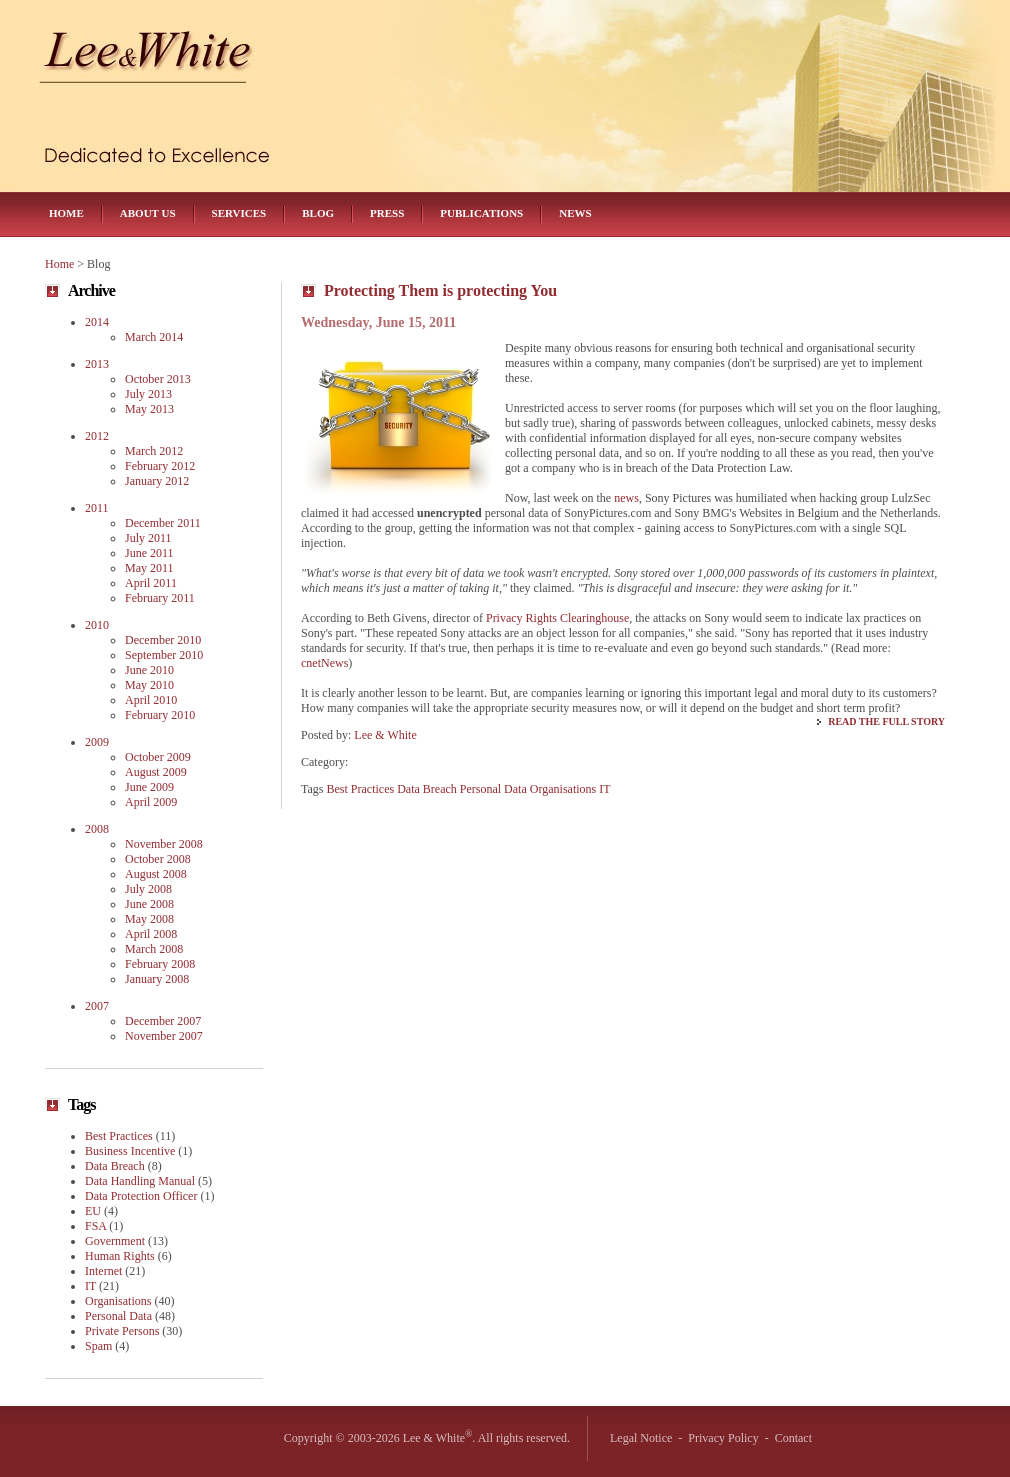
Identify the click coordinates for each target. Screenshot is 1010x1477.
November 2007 (164, 1036)
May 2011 (149, 568)
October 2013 (158, 379)
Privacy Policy (723, 1438)
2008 (97, 829)
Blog (318, 213)
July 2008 (148, 889)
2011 (97, 508)
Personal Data (493, 789)
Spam (98, 1346)
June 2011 (149, 553)
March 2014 (154, 337)
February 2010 (160, 715)
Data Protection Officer (141, 1196)
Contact (793, 1438)
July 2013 (148, 394)
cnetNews (324, 663)
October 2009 (158, 757)
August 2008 (156, 874)
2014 (97, 322)
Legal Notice (641, 1438)
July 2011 (148, 538)
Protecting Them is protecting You (440, 290)
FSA (95, 1226)
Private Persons (122, 1331)
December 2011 (163, 523)
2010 (97, 625)
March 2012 (154, 451)
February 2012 (160, 466)
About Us (148, 213)
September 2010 (164, 655)
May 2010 (149, 685)
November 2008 (164, 844)
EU (93, 1211)
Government (115, 1241)
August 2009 (156, 772)
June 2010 (149, 670)
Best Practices (361, 789)
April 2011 (151, 583)
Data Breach (427, 789)
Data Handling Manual (140, 1181)
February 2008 (160, 964)
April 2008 (151, 934)
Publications (481, 213)
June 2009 (149, 787)
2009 (97, 742)
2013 (97, 364)
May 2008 (149, 919)
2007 (97, 1006)
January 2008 (157, 979)
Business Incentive (130, 1151)
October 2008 (158, 859)
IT (604, 789)
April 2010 (151, 700)
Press (387, 213)
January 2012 (157, 481)
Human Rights (120, 1256)
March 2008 (154, 949)
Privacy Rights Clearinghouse (557, 618)
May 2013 (149, 409)
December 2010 (163, 640)
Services (239, 213)
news (626, 498)
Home (66, 213)
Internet (103, 1271)
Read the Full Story (886, 721)
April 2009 (151, 802)
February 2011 (160, 598)
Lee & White (385, 735)
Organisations (563, 789)
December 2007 (163, 1021)
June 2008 (149, 904)
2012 (97, 436)
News (575, 213)
